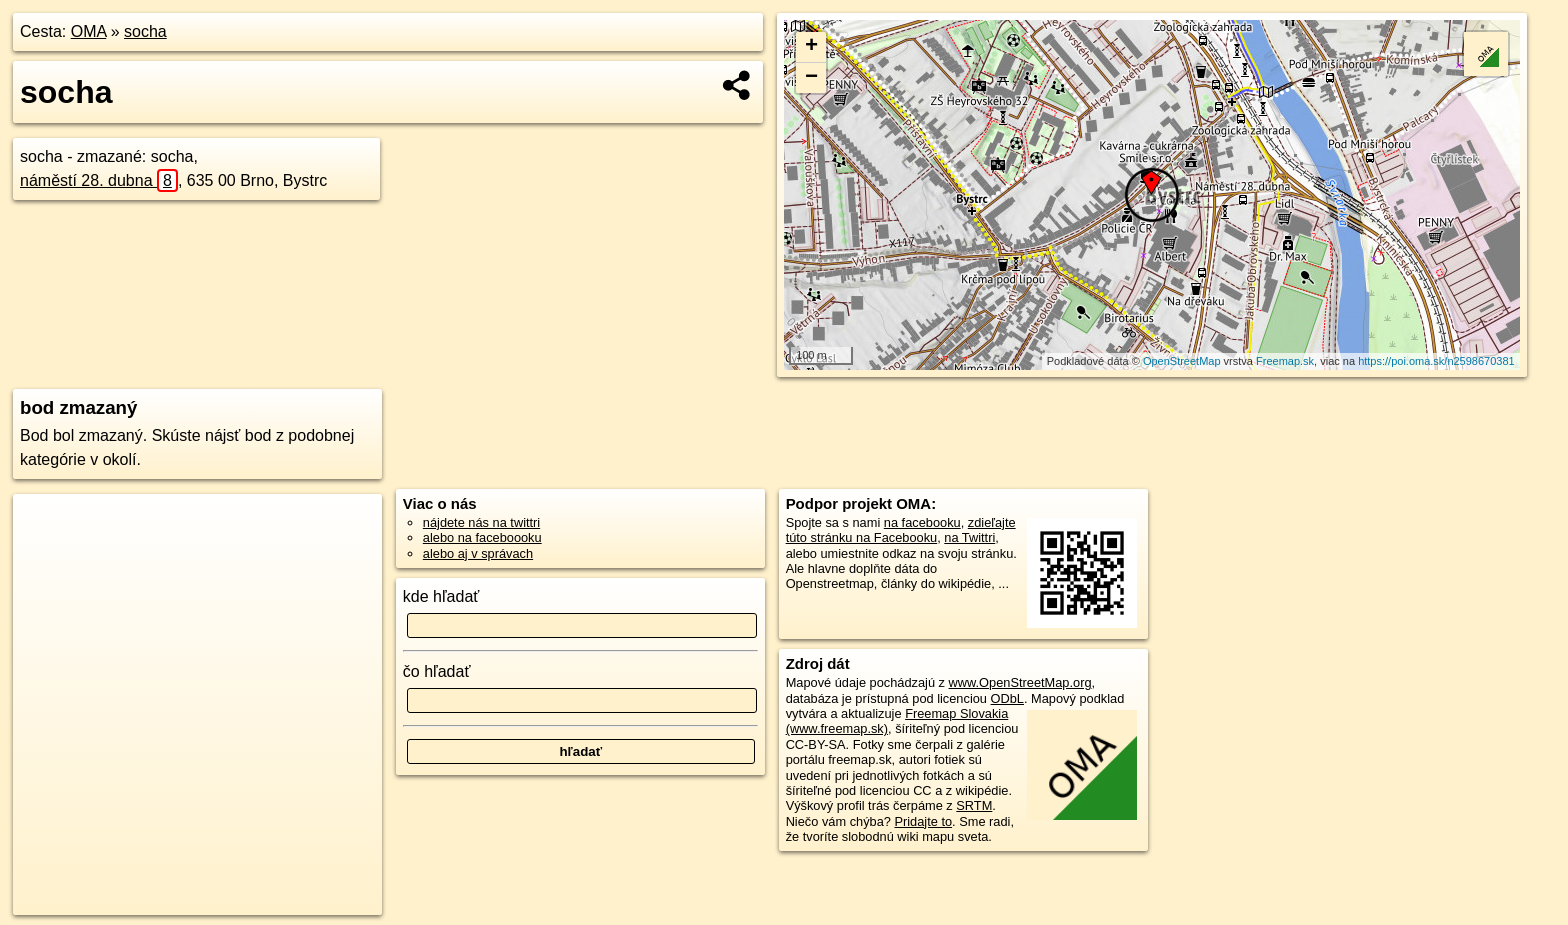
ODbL (1007, 698)
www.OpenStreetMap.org (1020, 682)
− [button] (811, 78)
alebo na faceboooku (482, 537)
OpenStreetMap (1182, 361)
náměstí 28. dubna (99, 180)
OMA (89, 31)
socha (145, 31)
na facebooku (922, 522)
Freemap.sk (1285, 361)
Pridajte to (923, 821)
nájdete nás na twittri (481, 522)
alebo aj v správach (478, 553)
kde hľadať (441, 596)
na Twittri (969, 537)
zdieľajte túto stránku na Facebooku (901, 530)
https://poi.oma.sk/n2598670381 (1436, 361)
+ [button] (811, 47)
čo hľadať (437, 671)
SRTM (974, 805)
